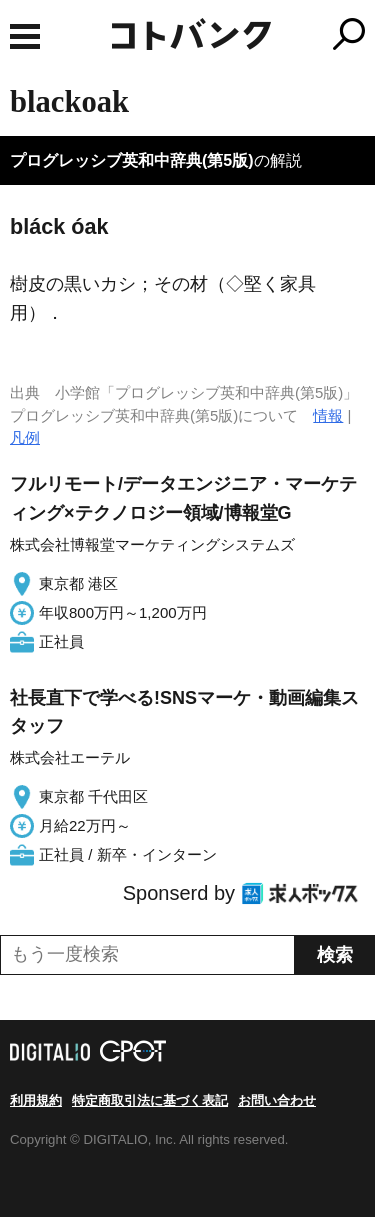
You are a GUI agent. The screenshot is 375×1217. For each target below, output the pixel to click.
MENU (25, 36)
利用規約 (36, 1100)
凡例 (25, 437)
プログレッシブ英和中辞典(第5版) (132, 160)
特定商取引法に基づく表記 (150, 1100)
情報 (328, 415)
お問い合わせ (277, 1100)
